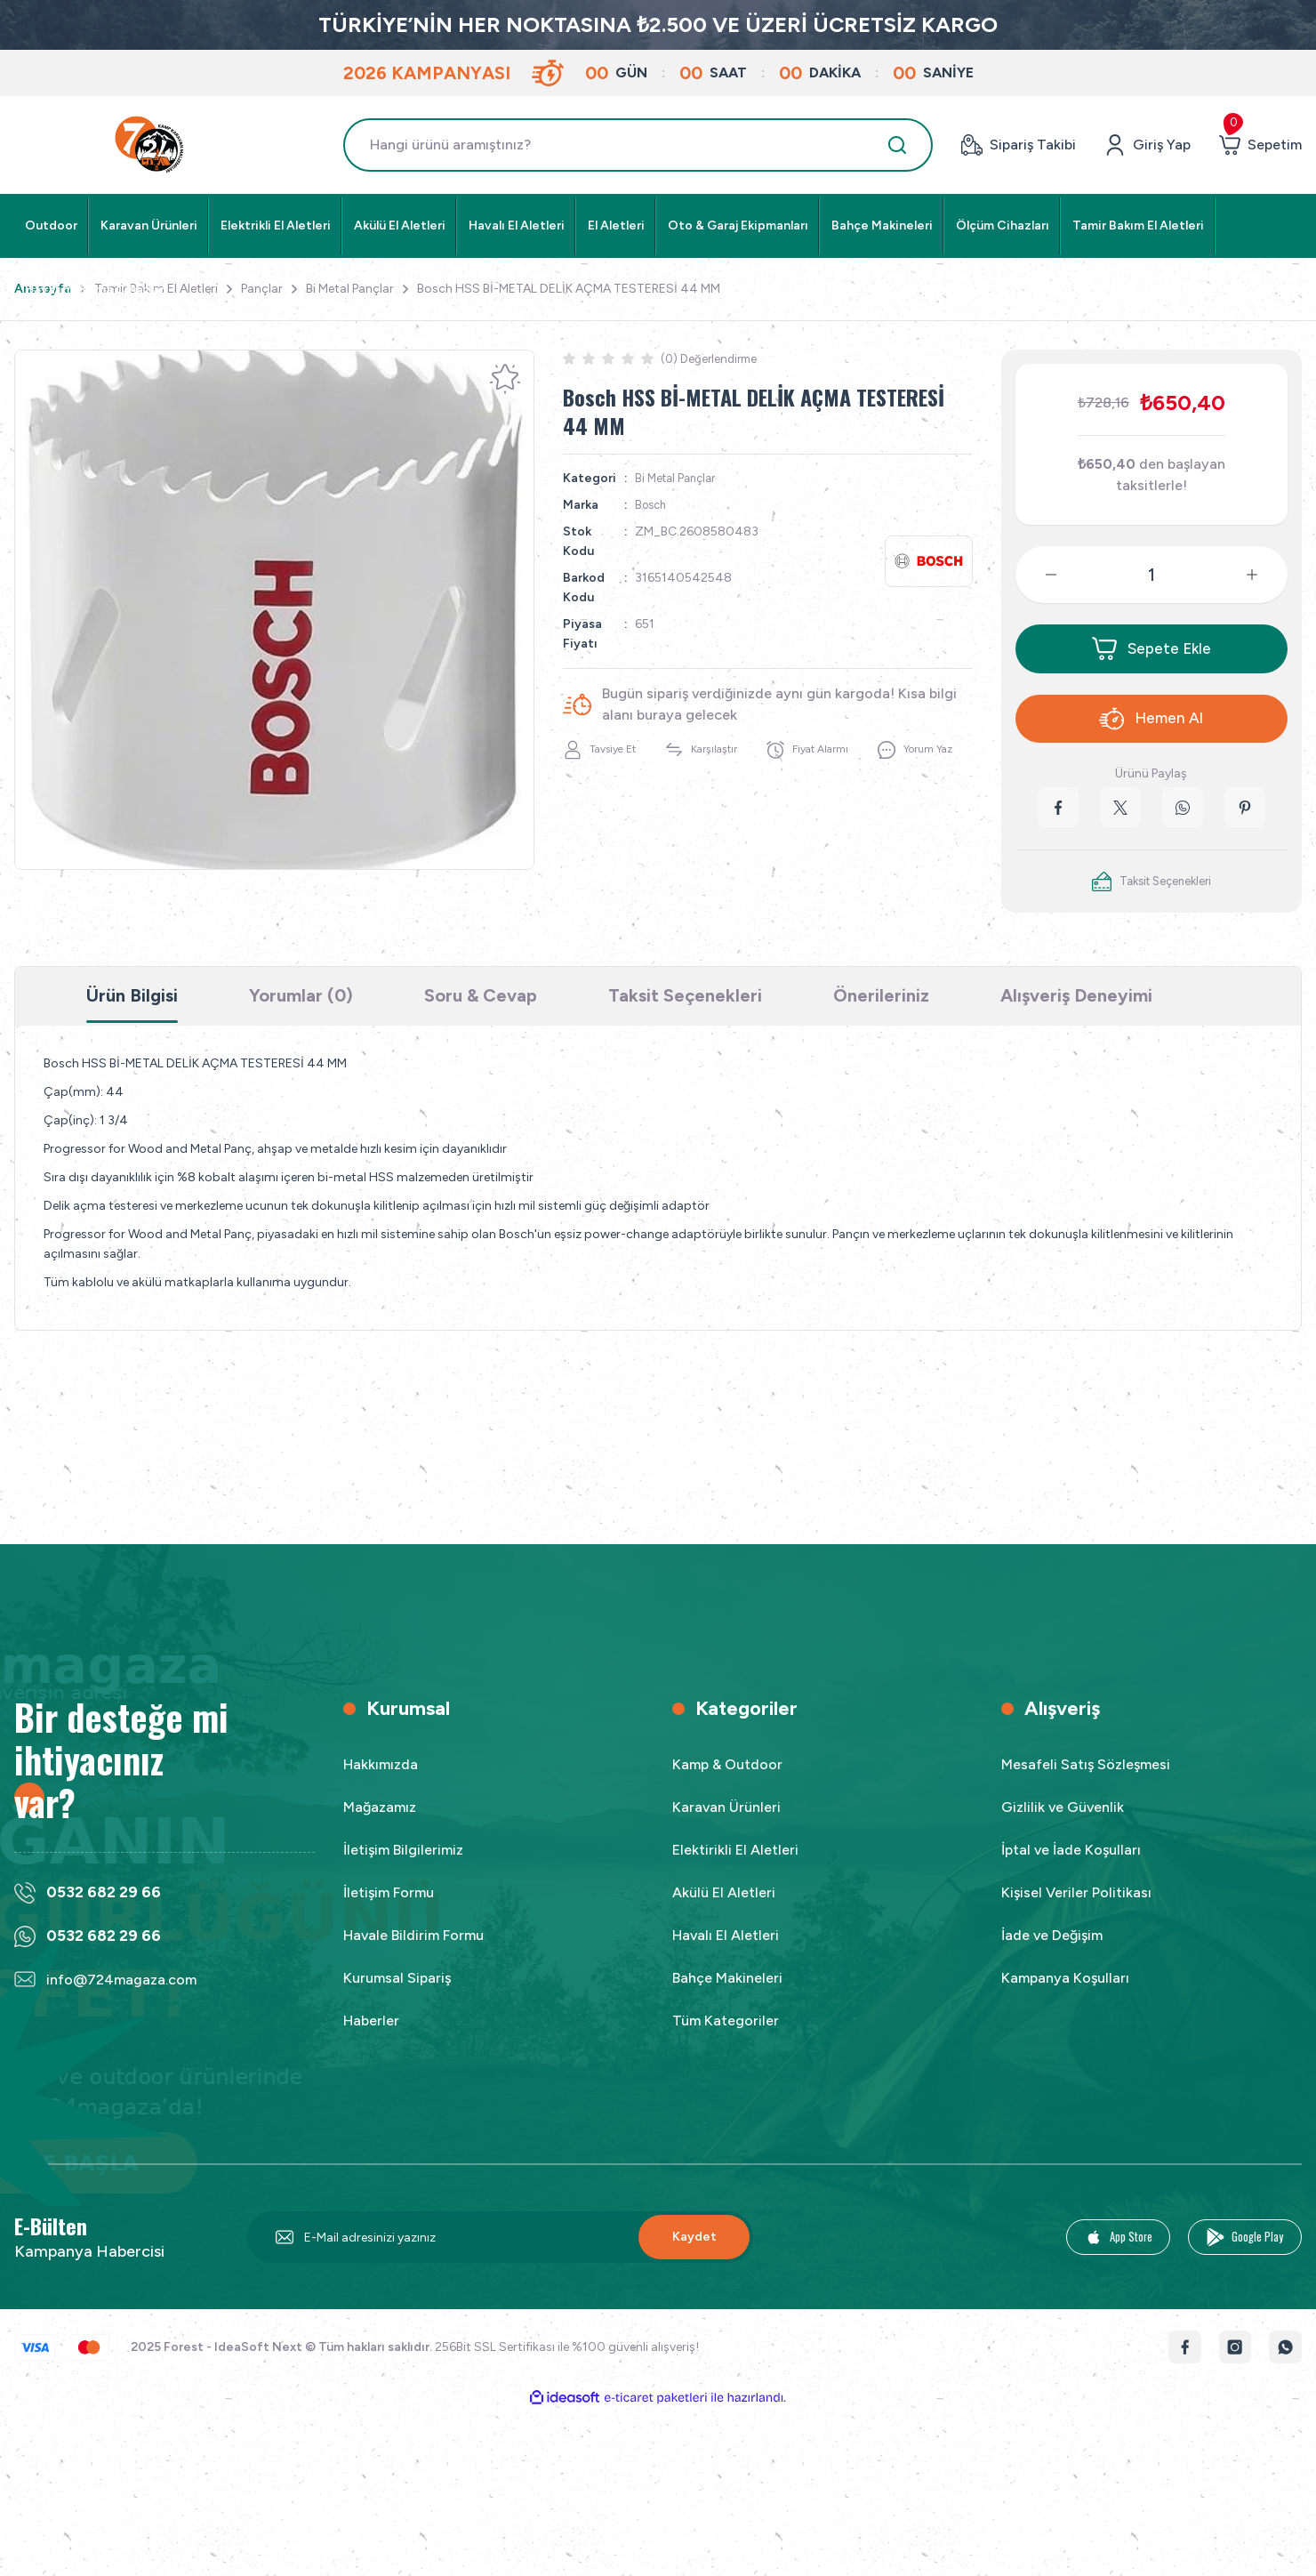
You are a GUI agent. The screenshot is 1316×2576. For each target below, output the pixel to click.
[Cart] (1260, 145)
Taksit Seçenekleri (685, 1011)
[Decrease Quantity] (1036, 574)
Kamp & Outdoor (727, 1781)
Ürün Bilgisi (132, 1011)
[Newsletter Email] (500, 2254)
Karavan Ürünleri (726, 1823)
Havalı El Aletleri (725, 1952)
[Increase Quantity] (1266, 574)
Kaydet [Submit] (694, 2253)
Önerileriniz (881, 1011)
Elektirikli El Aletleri (735, 1866)
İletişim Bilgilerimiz (403, 1866)
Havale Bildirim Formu (413, 1952)
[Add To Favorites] (505, 379)
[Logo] (150, 145)
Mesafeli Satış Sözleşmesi (1085, 1781)
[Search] (638, 145)
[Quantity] (1151, 574)
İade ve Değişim (1052, 1952)
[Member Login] (1147, 145)
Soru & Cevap (480, 1011)
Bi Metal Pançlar (679, 478)
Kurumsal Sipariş (397, 1994)
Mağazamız (379, 1823)
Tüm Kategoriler (725, 2037)
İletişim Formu (388, 1909)
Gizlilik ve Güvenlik (1062, 1823)
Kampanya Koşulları (1065, 1994)
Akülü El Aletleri (723, 1909)
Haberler (371, 2037)
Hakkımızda (380, 1781)
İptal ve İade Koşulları (1071, 1866)
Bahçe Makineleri (727, 1994)
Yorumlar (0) (301, 1011)
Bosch (652, 504)
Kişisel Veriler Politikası (1076, 1909)
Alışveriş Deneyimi (1076, 1011)
